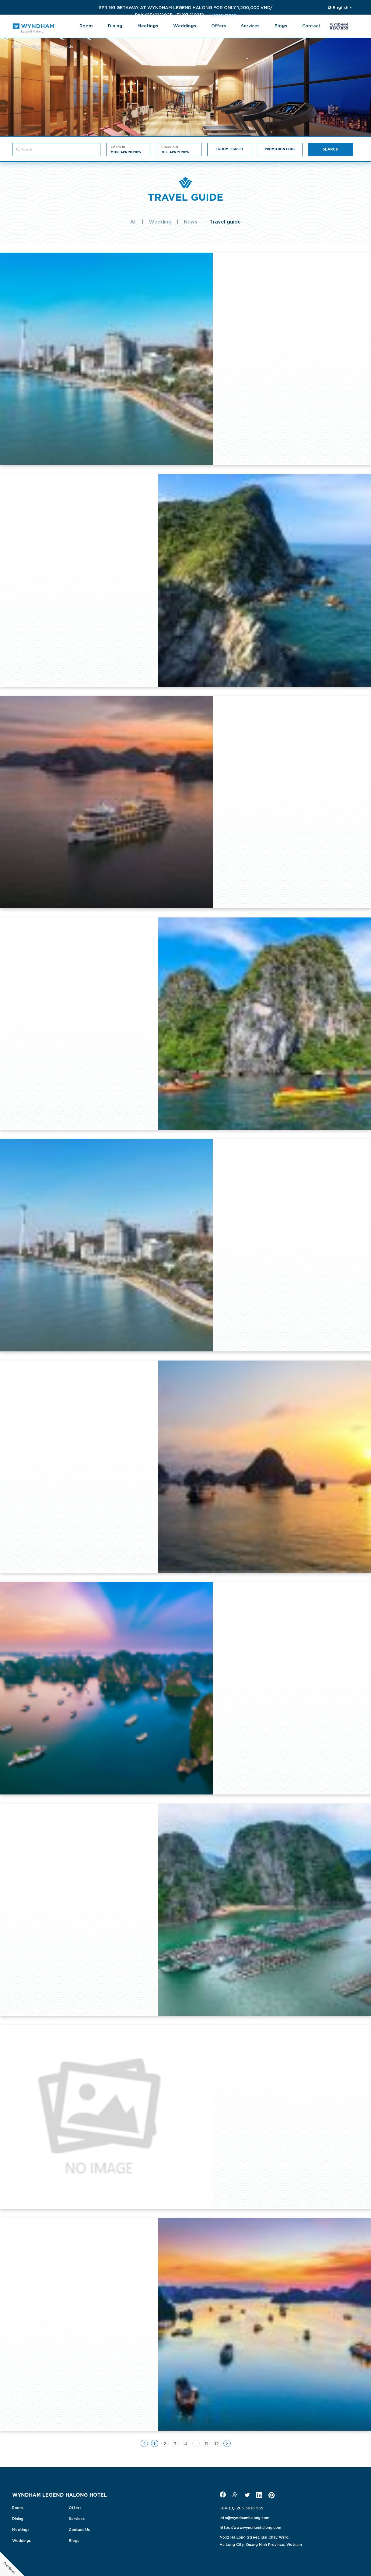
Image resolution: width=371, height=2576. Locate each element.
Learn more (138, 14)
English (340, 7)
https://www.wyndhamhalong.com (250, 2527)
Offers (218, 25)
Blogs (74, 2540)
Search (330, 149)
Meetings (148, 25)
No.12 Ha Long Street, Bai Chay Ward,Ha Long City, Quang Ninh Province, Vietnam (261, 2540)
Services (250, 25)
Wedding (160, 221)
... (196, 2443)
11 (206, 2443)
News (190, 221)
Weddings (184, 25)
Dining (115, 25)
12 (217, 2443)
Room (86, 25)
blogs (281, 25)
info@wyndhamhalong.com (244, 2517)
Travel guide (225, 221)
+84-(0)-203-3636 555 (241, 2507)
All (133, 221)
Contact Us (79, 2529)
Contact (311, 25)
